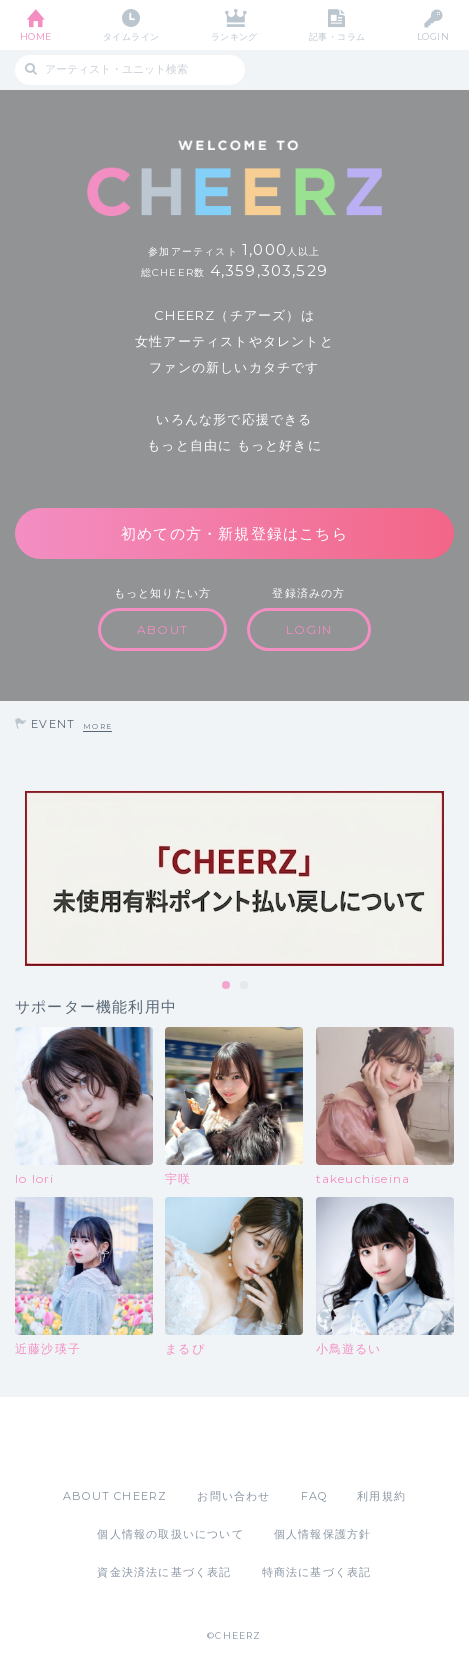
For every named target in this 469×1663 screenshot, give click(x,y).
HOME (36, 36)
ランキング (234, 36)
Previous (20, 878)
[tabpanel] (234, 878)
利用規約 (381, 1496)
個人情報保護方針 (323, 1534)
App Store (180, 1442)
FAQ (314, 1496)
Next (449, 878)
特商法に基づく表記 (317, 1572)
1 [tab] (227, 986)
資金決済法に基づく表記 (164, 1572)
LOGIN (433, 36)
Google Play (286, 1442)
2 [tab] (245, 986)
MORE (97, 726)
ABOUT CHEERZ (115, 1496)
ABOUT (162, 629)
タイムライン (131, 36)
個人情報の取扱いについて (170, 1534)
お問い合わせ (233, 1496)
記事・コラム (337, 36)
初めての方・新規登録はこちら (234, 533)
